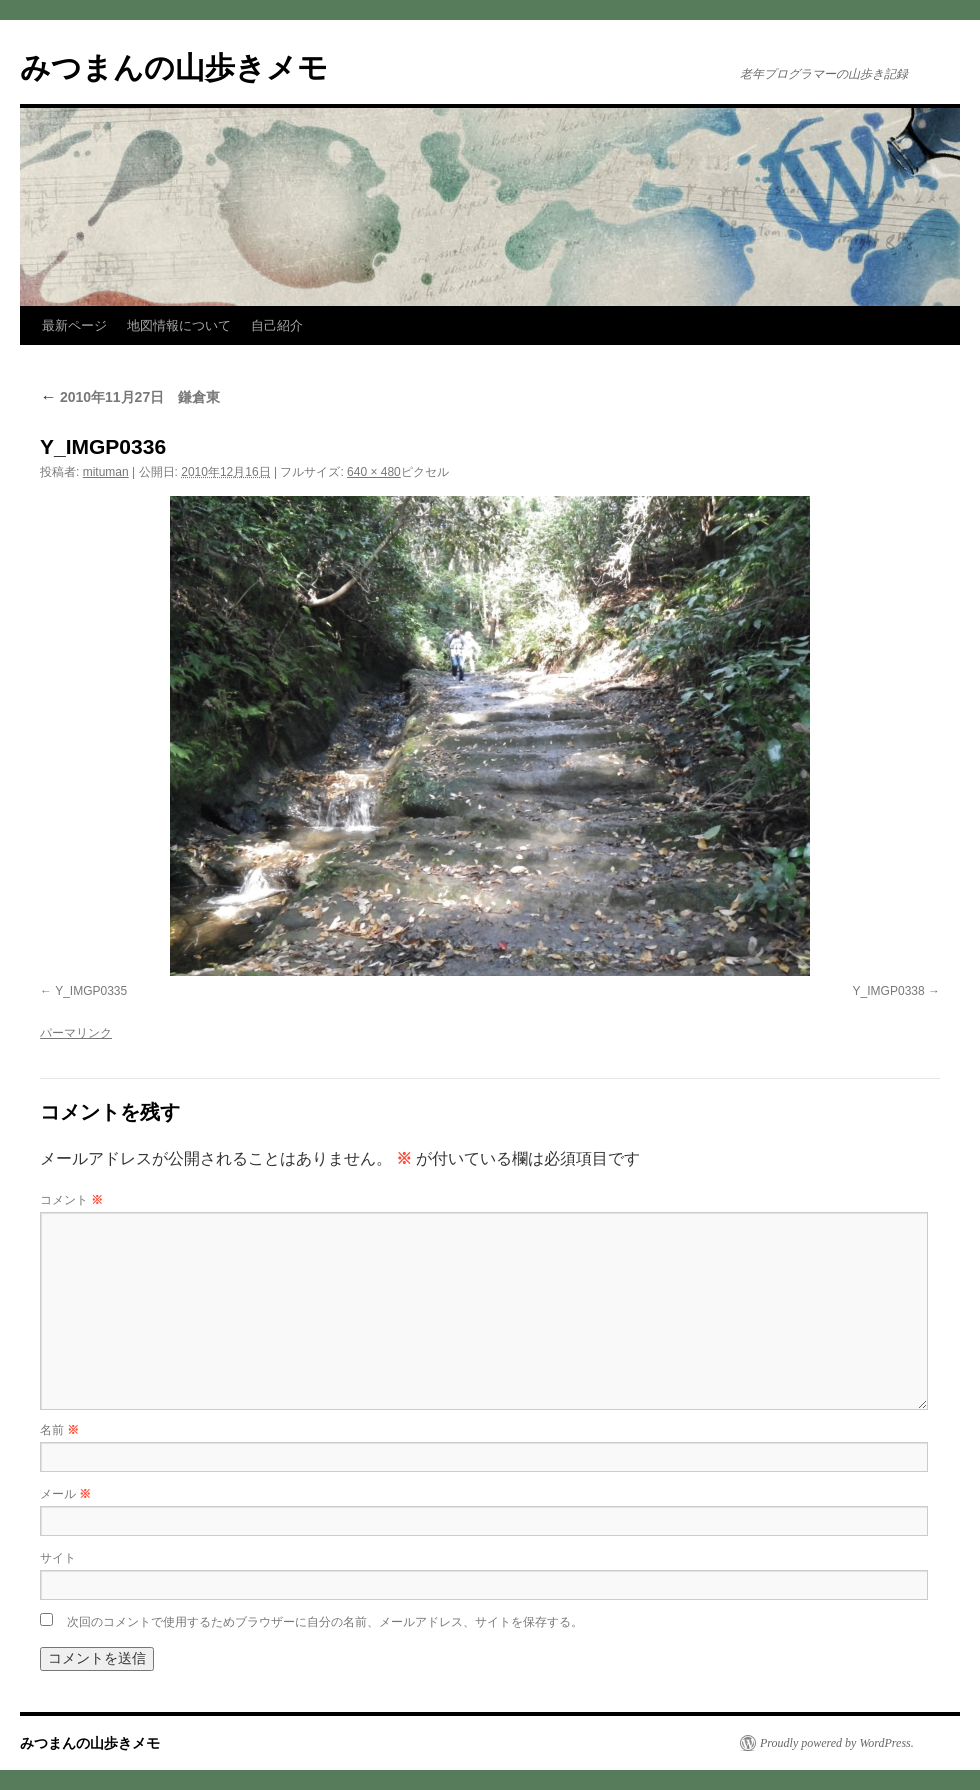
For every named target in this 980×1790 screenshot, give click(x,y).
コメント (71, 1200)
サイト (58, 1558)
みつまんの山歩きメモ (174, 67)
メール (65, 1494)
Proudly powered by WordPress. (837, 1743)
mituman (106, 472)
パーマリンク (76, 1033)
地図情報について (179, 325)
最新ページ (74, 325)
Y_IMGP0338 (889, 991)
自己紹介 (277, 325)
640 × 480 (374, 472)
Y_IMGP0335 (91, 991)
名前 (59, 1430)
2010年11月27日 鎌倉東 (130, 397)
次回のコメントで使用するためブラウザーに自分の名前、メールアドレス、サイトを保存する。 (325, 1622)
